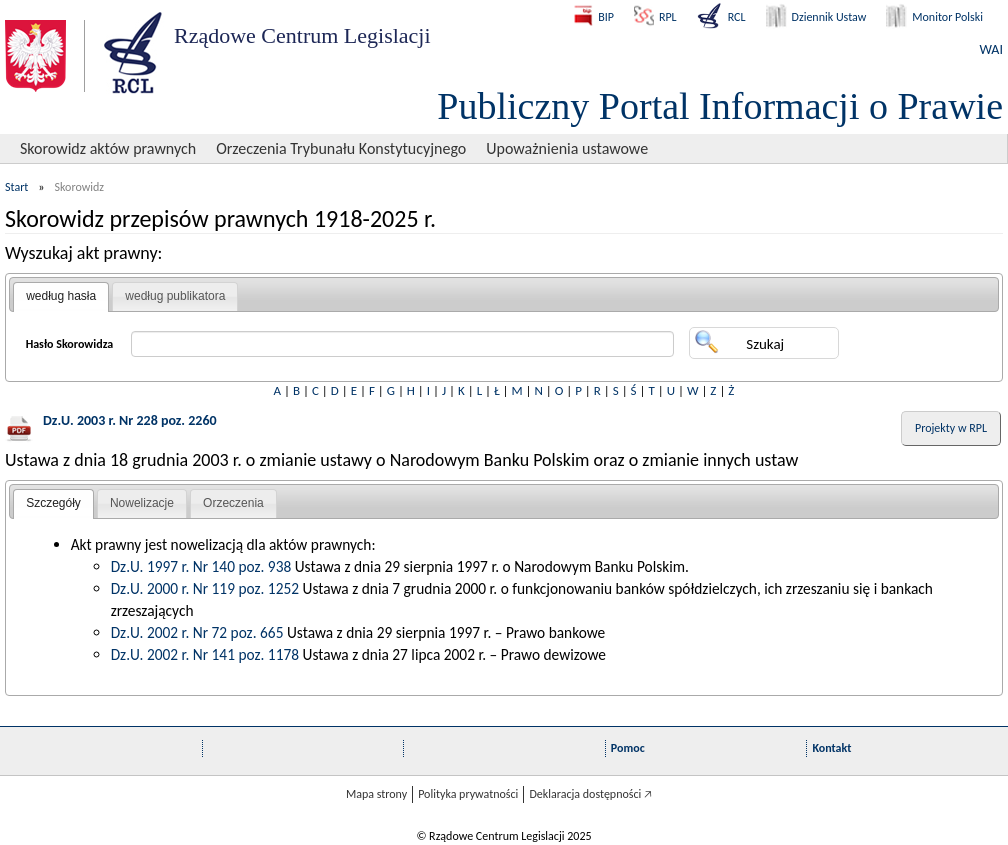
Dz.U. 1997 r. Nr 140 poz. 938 (201, 566)
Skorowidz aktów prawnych (108, 148)
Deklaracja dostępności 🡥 (590, 794)
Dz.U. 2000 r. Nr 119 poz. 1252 (205, 588)
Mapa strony (376, 794)
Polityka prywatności (468, 794)
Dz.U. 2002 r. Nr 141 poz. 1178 (205, 654)
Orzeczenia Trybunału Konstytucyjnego (341, 148)
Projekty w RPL (951, 428)
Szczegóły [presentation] (53, 503)
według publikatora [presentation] (175, 296)
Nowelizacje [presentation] (142, 503)
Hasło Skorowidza (70, 344)
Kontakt (831, 748)
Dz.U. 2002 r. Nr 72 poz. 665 (197, 632)
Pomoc (628, 748)
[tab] (61, 297)
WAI (991, 49)
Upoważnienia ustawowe (567, 148)
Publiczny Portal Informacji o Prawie (720, 106)
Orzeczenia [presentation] (233, 503)
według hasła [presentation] (61, 296)
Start (16, 187)
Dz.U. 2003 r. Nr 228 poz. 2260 (130, 420)
